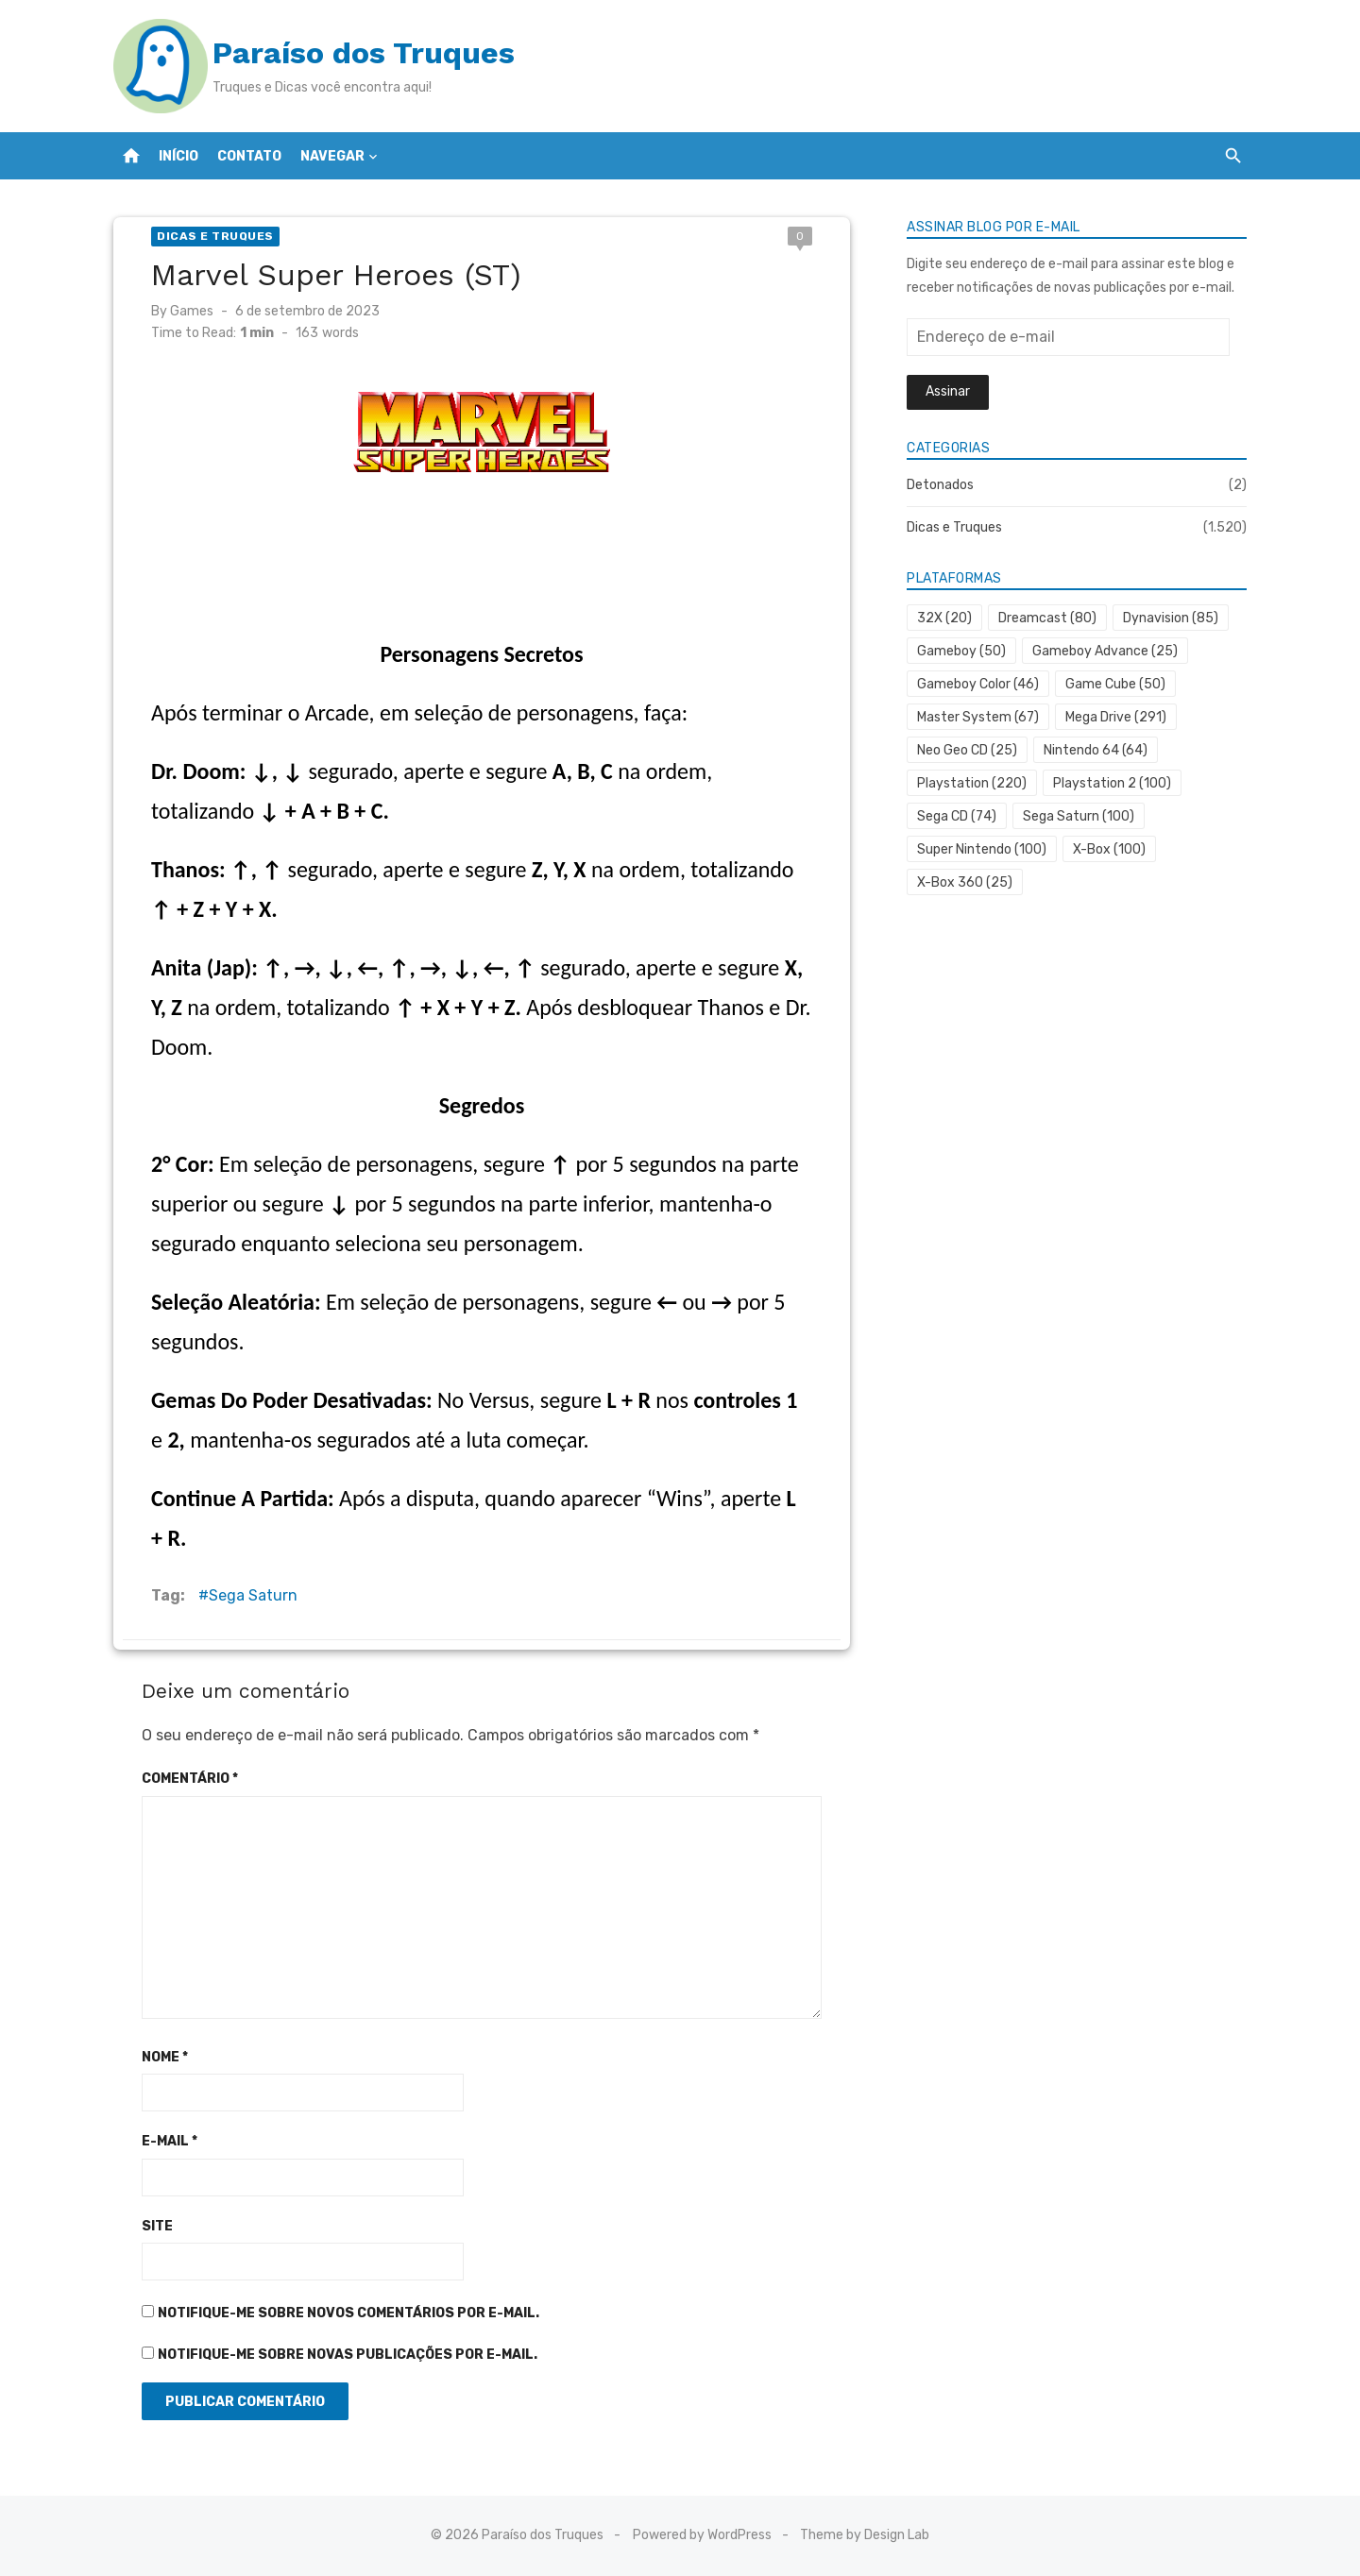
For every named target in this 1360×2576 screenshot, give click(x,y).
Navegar (332, 156)
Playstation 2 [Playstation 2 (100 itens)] (1112, 783)
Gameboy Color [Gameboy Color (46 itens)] (978, 684)
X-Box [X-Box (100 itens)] (1109, 849)
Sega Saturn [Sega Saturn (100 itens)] (1078, 816)
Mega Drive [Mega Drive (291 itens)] (1115, 717)
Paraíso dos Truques (363, 53)
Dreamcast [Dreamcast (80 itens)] (1047, 618)
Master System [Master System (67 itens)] (978, 717)
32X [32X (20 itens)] (944, 618)
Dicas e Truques (215, 236)
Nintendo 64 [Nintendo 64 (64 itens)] (1096, 750)
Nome (165, 2057)
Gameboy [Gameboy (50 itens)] (961, 651)
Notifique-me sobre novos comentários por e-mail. (348, 2313)
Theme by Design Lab (864, 2535)
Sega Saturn (253, 1595)
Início (178, 156)
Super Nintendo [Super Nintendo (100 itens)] (981, 849)
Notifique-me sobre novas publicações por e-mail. (347, 2355)
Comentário (190, 1779)
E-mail (169, 2141)
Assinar (948, 391)
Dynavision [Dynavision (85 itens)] (1170, 618)
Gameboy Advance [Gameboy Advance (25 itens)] (1105, 651)
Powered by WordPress (702, 2535)
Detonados (940, 485)
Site (157, 2226)
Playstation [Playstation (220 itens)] (972, 783)
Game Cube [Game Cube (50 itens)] (1115, 684)
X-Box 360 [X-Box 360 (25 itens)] (964, 882)
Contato (249, 156)
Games (191, 311)
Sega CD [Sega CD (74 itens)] (956, 816)
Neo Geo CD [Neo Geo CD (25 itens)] (967, 750)
